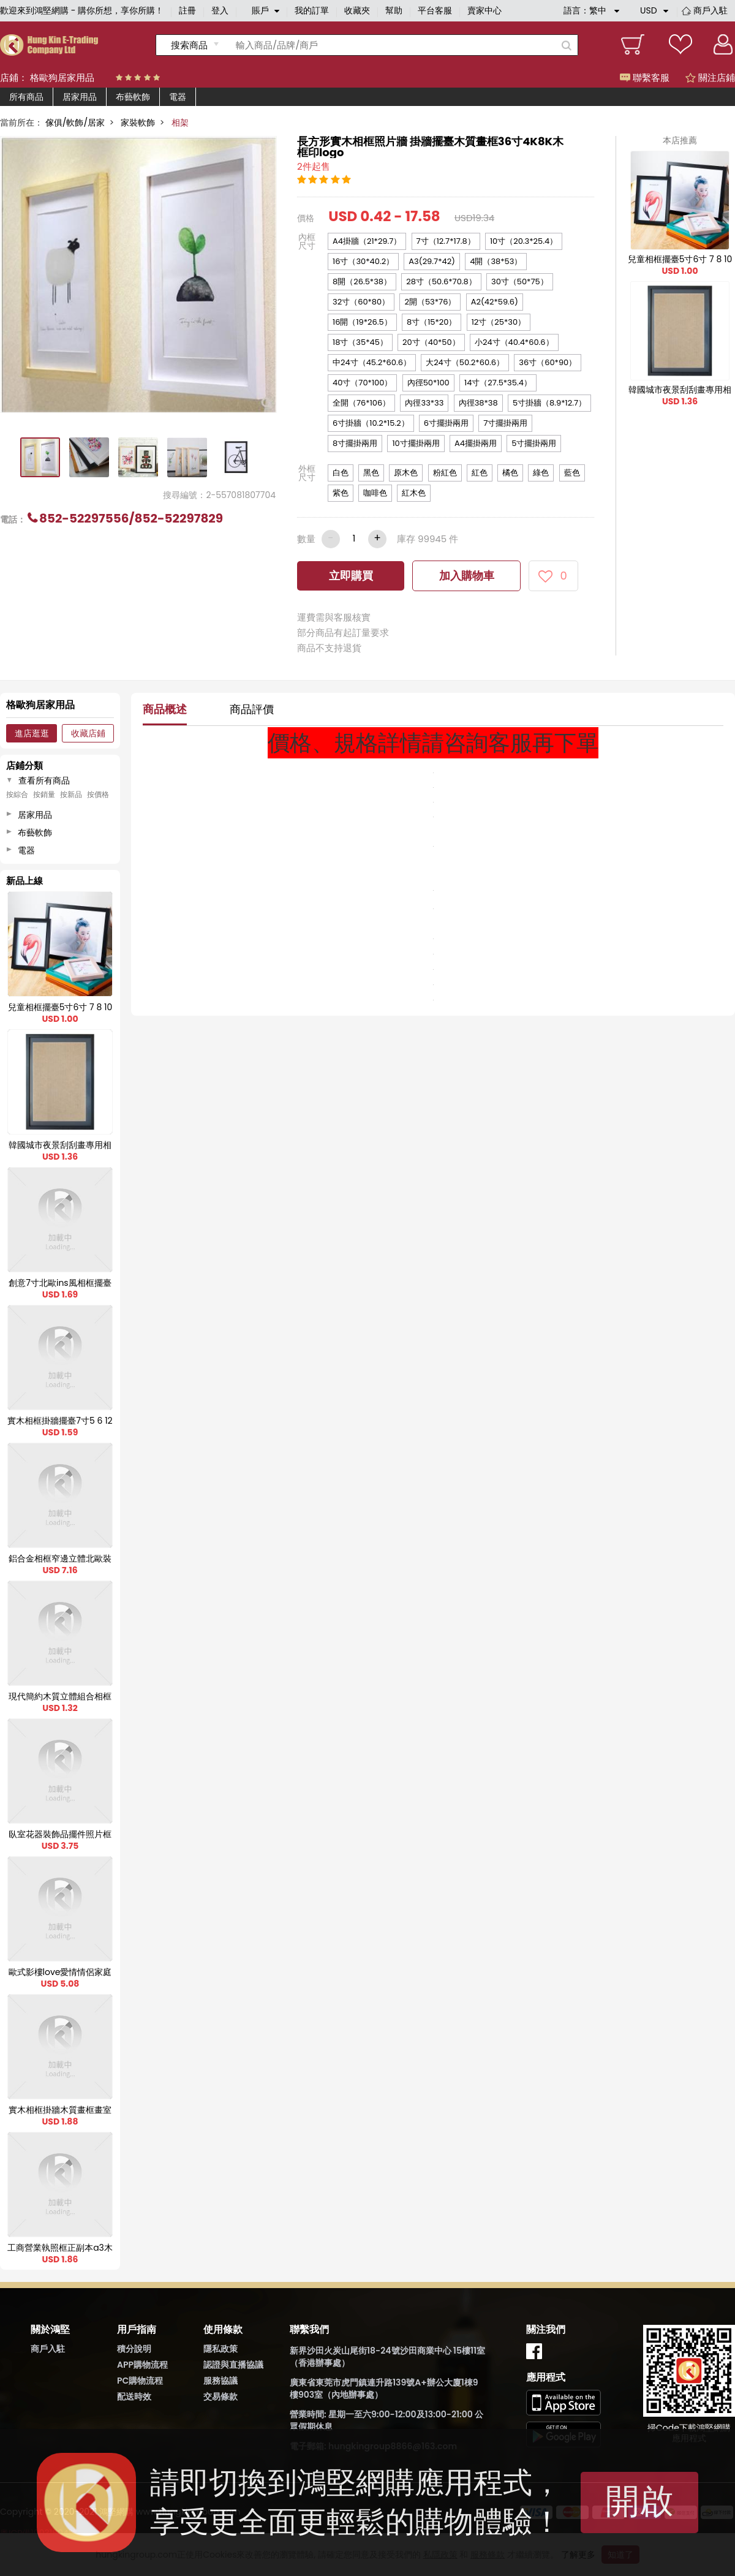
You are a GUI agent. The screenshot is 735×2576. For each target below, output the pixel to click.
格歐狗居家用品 (62, 77)
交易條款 (220, 2396)
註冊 (187, 10)
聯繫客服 (644, 77)
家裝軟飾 (138, 122)
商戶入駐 (710, 10)
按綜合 (17, 794)
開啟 (639, 2501)
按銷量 (44, 794)
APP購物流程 (142, 2365)
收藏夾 (357, 10)
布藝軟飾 (133, 97)
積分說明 (134, 2349)
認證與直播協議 (233, 2365)
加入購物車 (466, 575)
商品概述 (165, 709)
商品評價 (252, 709)
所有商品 (26, 97)
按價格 (98, 794)
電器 (177, 97)
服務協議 (220, 2380)
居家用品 (79, 97)
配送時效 (134, 2396)
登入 (219, 10)
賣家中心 (484, 10)
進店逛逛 (32, 733)
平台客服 (435, 10)
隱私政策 (220, 2349)
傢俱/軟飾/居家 (75, 122)
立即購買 (351, 575)
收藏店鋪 (88, 733)
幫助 (393, 10)
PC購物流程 (140, 2380)
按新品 (71, 794)
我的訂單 (312, 10)
